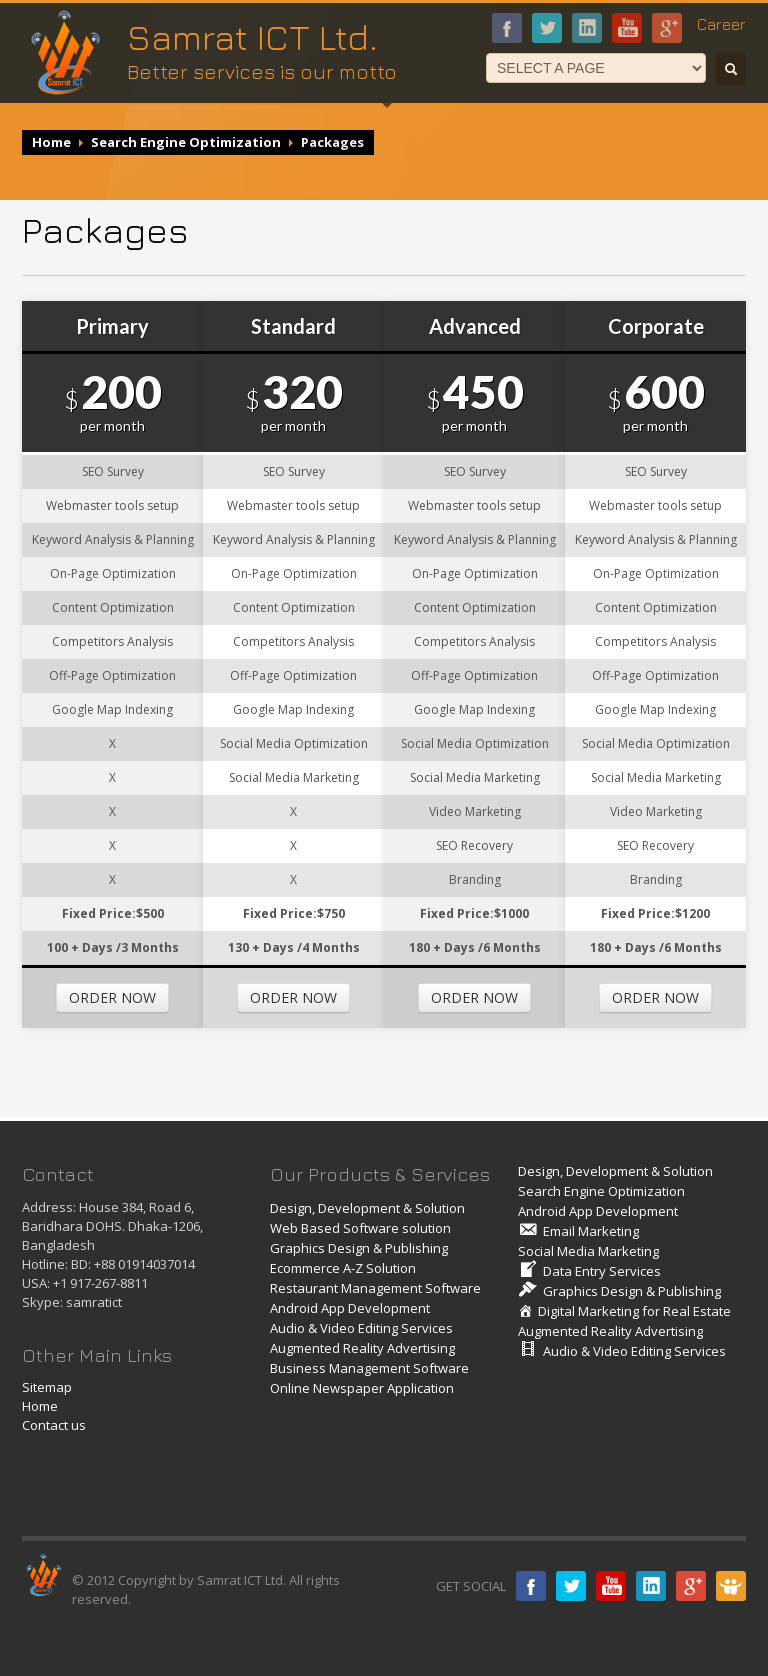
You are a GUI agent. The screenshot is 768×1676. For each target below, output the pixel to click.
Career (721, 24)
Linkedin (651, 1586)
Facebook (507, 28)
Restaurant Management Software (375, 1288)
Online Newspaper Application (362, 1388)
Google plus (691, 1586)
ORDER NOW (112, 997)
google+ (667, 28)
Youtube (627, 28)
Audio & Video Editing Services (361, 1328)
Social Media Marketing (588, 1251)
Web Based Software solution (360, 1228)
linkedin (587, 28)
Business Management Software (369, 1368)
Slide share (731, 1586)
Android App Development (350, 1308)
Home (51, 142)
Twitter (571, 1586)
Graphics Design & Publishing (359, 1248)
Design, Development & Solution (367, 1208)
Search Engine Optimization (186, 142)
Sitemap (47, 1387)
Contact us (54, 1425)
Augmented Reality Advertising (362, 1348)
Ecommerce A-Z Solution (343, 1268)
